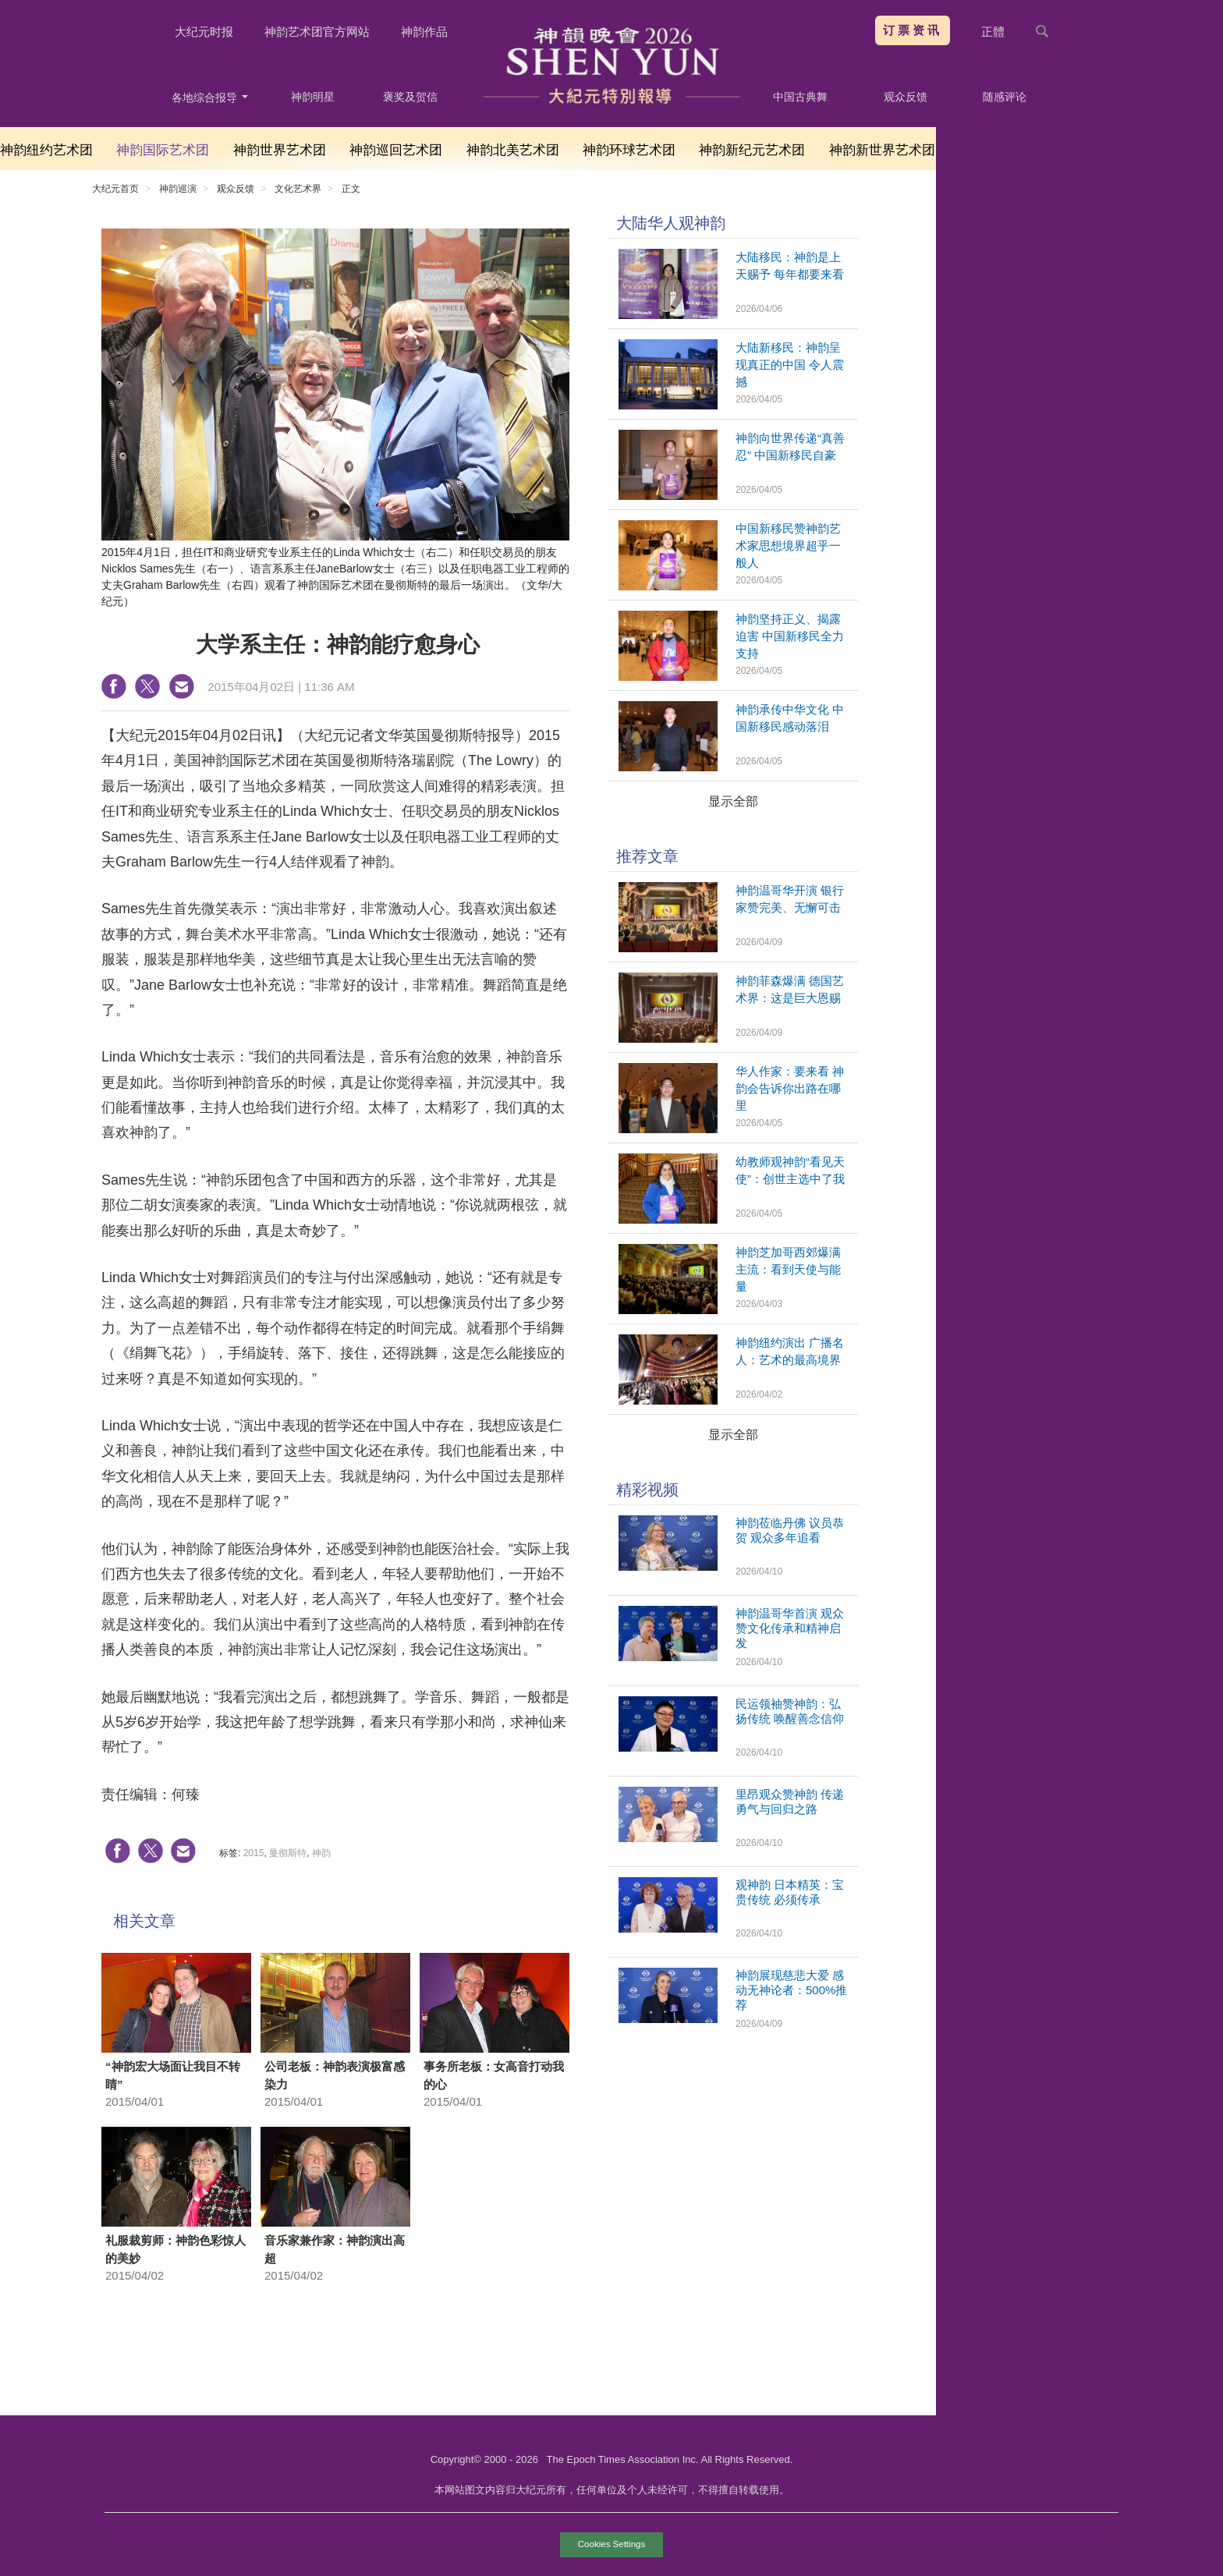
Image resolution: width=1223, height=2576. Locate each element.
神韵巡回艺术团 (395, 150)
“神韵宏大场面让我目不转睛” (172, 2075)
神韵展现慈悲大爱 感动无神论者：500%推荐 (791, 1989)
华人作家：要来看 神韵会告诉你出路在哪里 (790, 1088)
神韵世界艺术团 (279, 150)
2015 (253, 1853)
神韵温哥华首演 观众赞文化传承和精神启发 (790, 1628)
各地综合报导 (210, 97)
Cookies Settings (611, 2544)
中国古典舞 (800, 96)
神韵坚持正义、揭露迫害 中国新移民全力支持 (790, 636)
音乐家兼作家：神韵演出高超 (334, 2249)
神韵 (321, 1853)
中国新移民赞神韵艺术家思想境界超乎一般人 (788, 545)
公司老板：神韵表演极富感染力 (334, 2075)
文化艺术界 (298, 188)
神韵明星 (313, 96)
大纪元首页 (115, 188)
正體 (993, 31)
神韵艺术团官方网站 (317, 31)
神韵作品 (424, 31)
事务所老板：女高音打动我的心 (494, 2075)
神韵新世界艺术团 (882, 150)
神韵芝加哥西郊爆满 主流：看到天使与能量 (788, 1269)
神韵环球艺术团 (629, 150)
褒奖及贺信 (410, 96)
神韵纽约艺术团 (46, 150)
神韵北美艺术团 (512, 150)
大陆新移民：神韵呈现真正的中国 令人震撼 (790, 364)
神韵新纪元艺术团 (752, 150)
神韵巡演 (178, 188)
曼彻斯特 (288, 1853)
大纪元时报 (204, 31)
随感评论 (1004, 96)
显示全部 (733, 801)
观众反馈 (905, 96)
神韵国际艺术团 (162, 150)
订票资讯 (912, 30)
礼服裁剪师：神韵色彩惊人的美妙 (175, 2249)
